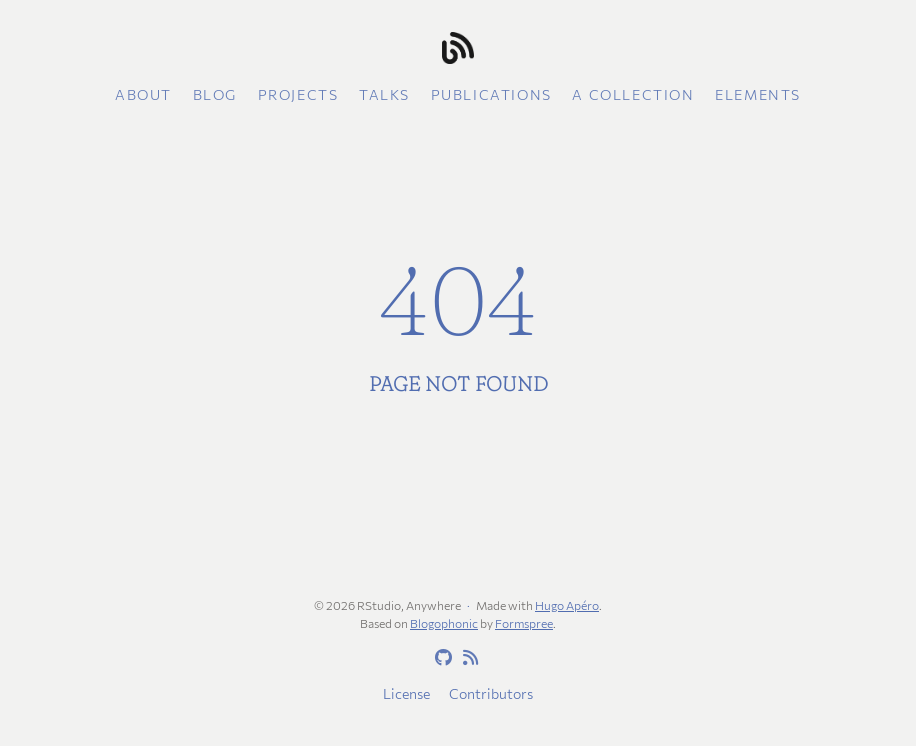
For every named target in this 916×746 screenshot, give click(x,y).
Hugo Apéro (567, 605)
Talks (384, 94)
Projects (298, 94)
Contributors (491, 693)
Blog (215, 94)
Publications (491, 94)
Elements (758, 94)
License (406, 693)
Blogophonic (444, 623)
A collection (633, 94)
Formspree (524, 623)
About (143, 94)
